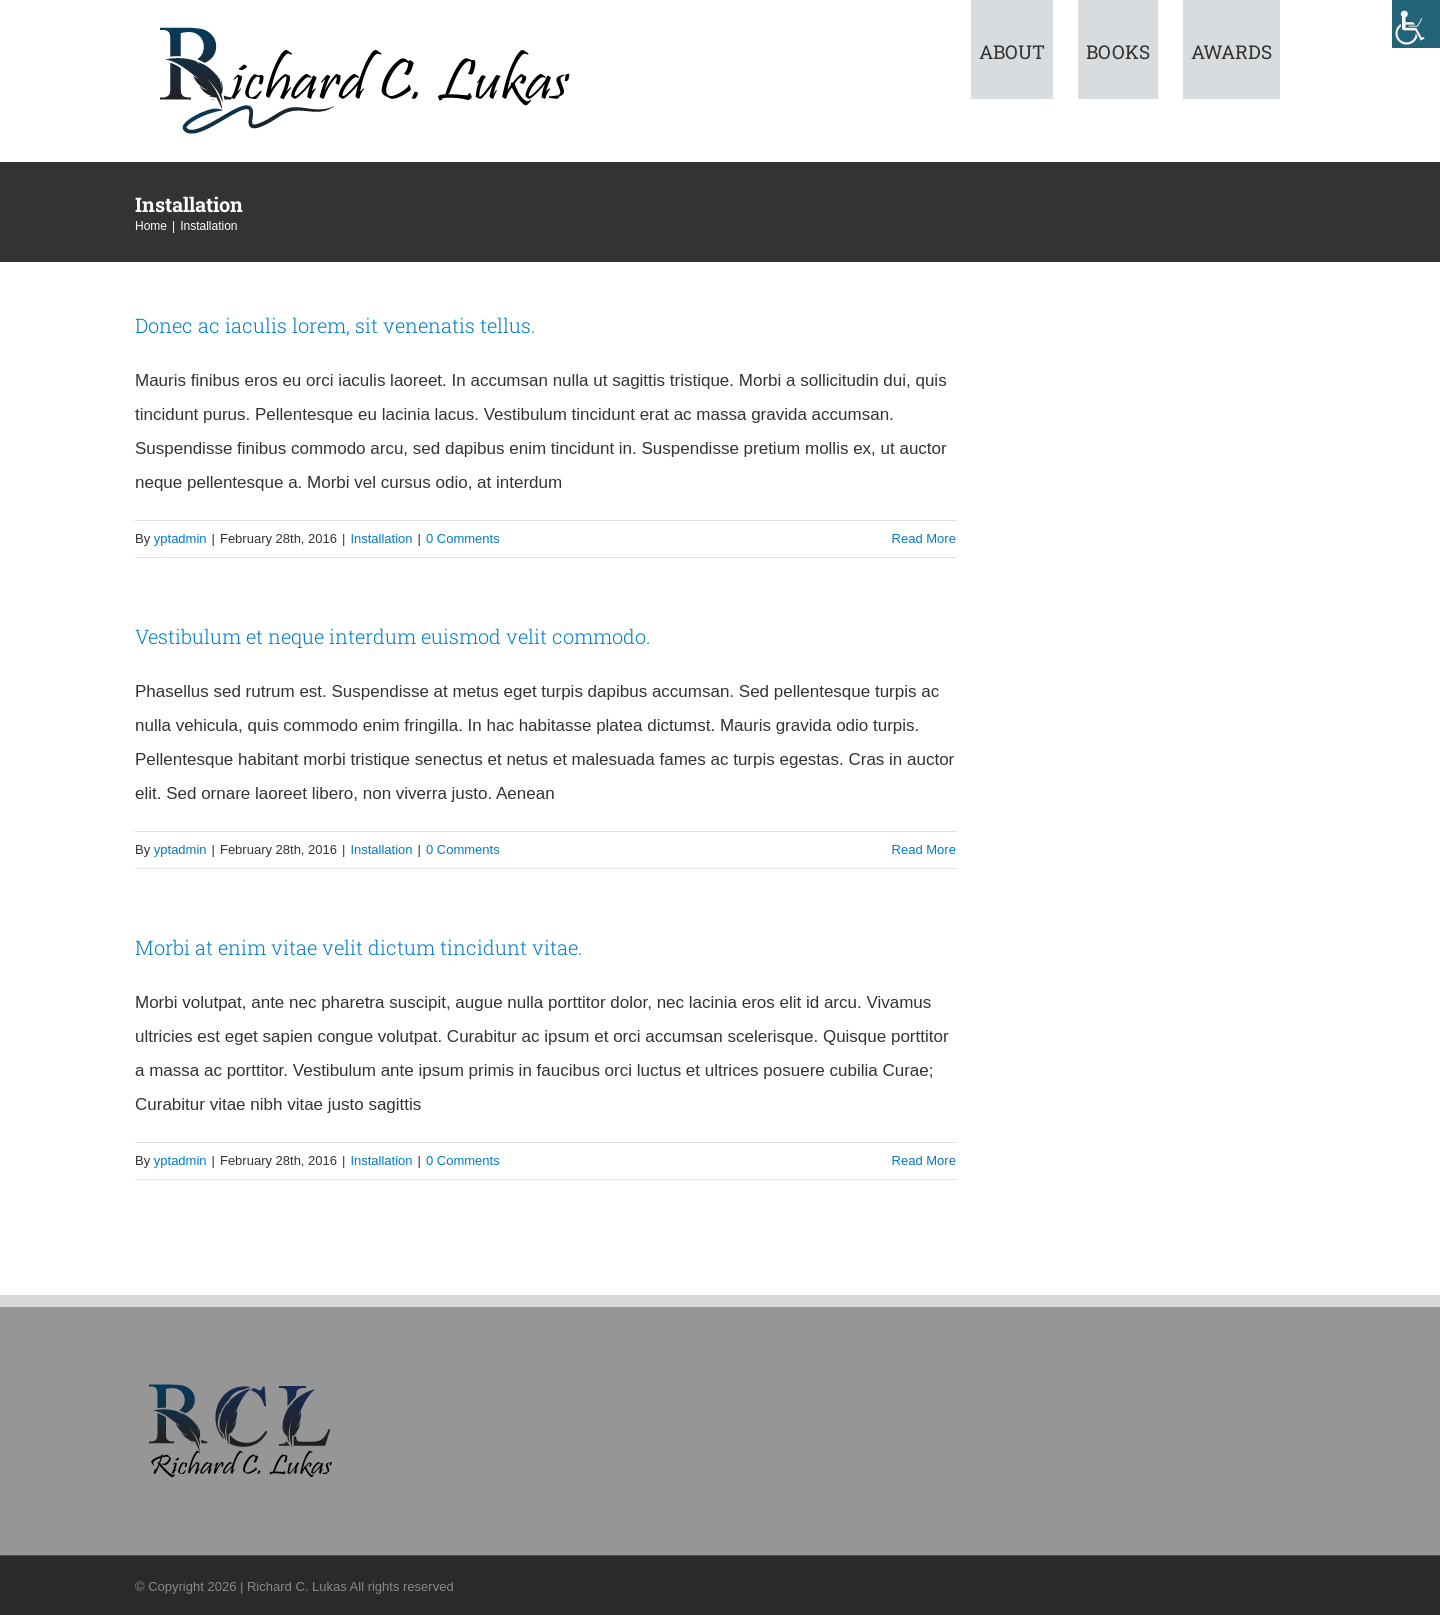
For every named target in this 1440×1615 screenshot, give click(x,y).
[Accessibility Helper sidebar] (1416, 24)
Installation (381, 538)
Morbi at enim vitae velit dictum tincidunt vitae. (359, 947)
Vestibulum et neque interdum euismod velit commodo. (393, 636)
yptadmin (180, 538)
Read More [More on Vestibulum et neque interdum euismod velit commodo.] (924, 849)
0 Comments (463, 538)
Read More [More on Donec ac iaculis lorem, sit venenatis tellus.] (924, 538)
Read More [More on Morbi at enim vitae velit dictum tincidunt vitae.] (924, 1160)
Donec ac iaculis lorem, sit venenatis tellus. (335, 325)
